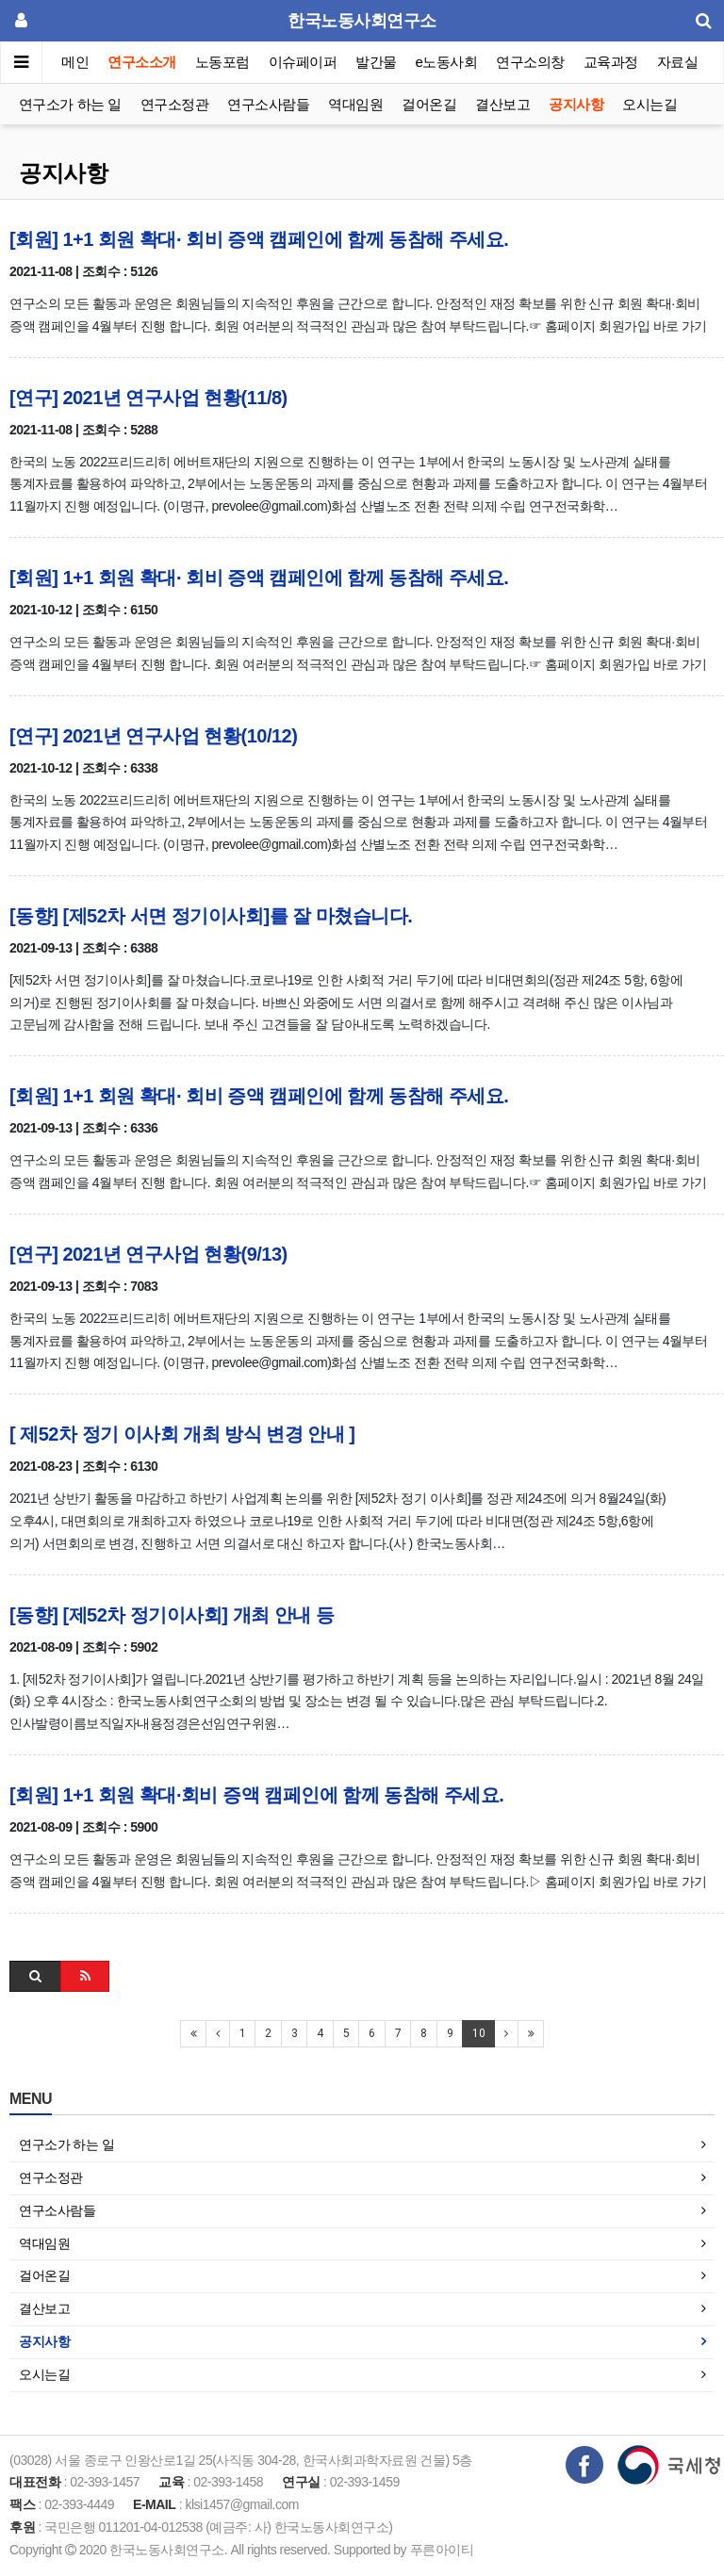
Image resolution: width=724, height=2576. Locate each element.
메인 (75, 62)
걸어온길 (429, 104)
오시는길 (649, 104)
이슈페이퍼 (303, 62)
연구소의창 (530, 62)
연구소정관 (174, 104)
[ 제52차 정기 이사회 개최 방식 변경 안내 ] (182, 1434)
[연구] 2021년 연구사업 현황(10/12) (153, 736)
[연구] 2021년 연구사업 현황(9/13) (148, 1254)
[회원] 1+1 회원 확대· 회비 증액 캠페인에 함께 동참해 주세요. (258, 239)
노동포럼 (222, 62)
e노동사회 (447, 62)
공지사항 (576, 104)
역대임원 (355, 104)
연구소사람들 (268, 104)
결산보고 (502, 104)
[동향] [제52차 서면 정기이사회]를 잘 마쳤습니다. (210, 915)
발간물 (376, 62)
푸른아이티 (442, 2549)
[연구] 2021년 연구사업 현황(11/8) (148, 397)
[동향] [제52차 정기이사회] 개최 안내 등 (171, 1615)
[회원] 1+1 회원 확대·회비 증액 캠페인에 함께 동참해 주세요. (256, 1795)
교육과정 (611, 62)
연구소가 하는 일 (70, 104)
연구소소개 (141, 62)
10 (478, 2033)
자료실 (678, 62)
